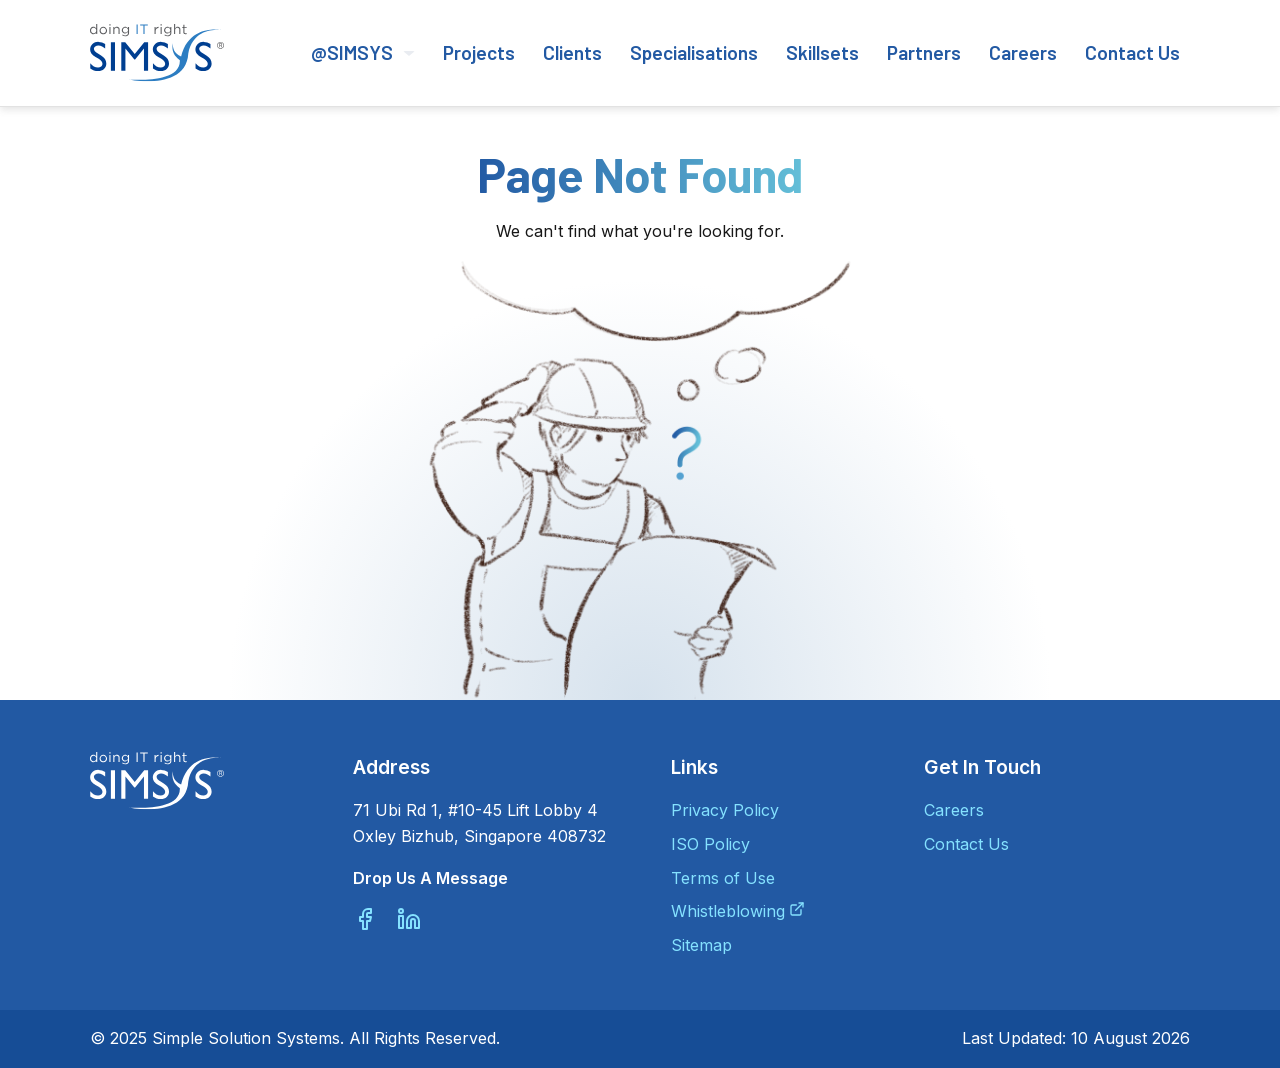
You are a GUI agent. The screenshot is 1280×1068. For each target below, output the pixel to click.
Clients (572, 52)
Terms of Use (723, 878)
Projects (479, 52)
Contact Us (1132, 52)
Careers (1023, 52)
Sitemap (701, 945)
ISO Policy (710, 844)
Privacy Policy (725, 810)
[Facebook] (365, 919)
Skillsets (822, 52)
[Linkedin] (409, 919)
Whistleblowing (728, 911)
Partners (924, 52)
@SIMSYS (363, 52)
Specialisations (694, 52)
